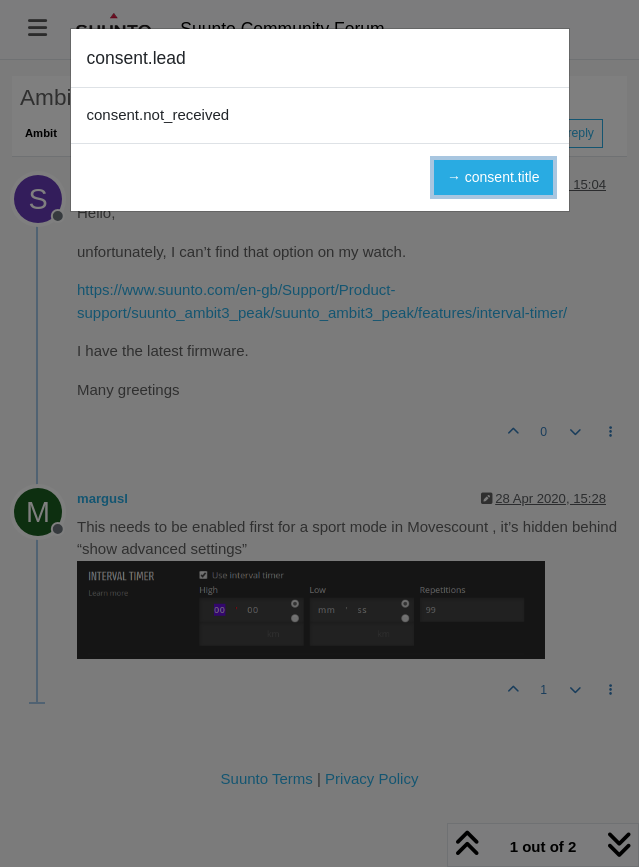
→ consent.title (493, 177)
